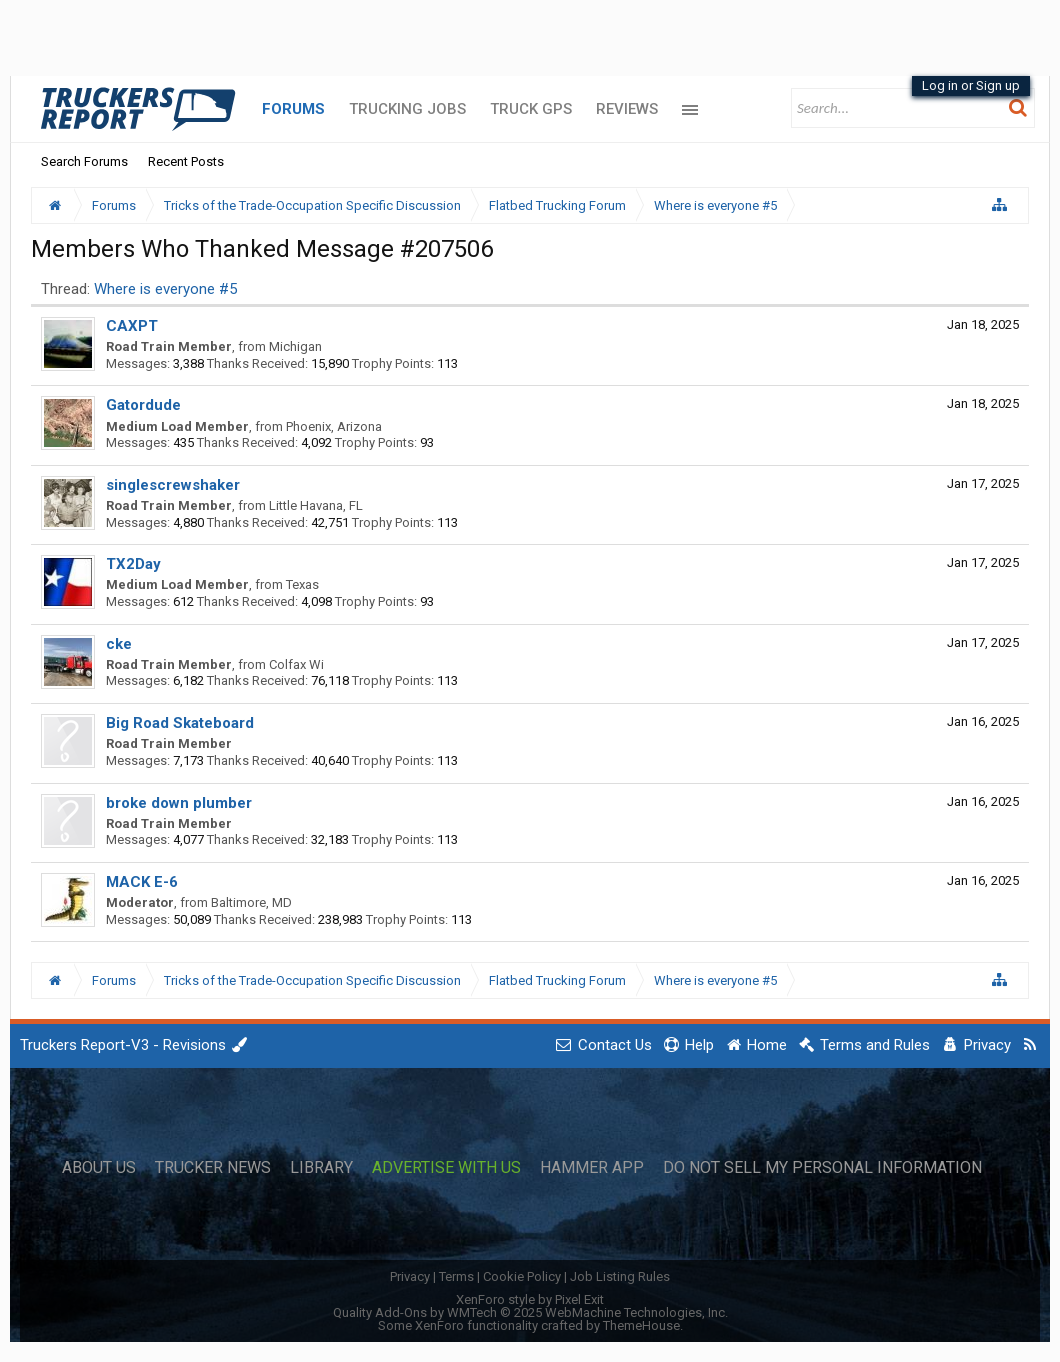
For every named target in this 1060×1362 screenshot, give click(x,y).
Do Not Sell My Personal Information (822, 1168)
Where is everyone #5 (165, 289)
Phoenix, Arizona (334, 426)
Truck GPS (531, 109)
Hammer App (592, 1168)
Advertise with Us (446, 1168)
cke (119, 644)
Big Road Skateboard (180, 723)
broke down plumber (179, 803)
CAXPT (132, 326)
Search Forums (84, 161)
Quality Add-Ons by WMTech (530, 1312)
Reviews (627, 109)
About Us (99, 1168)
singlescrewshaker (173, 485)
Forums (293, 109)
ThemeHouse (641, 1325)
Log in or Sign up (971, 85)
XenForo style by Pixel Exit (530, 1299)
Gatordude (143, 405)
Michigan (295, 346)
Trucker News (213, 1168)
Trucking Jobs (407, 109)
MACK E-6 (142, 882)
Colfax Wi (296, 664)
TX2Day (133, 564)
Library (321, 1168)
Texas (302, 584)
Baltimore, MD (251, 902)
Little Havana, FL (316, 505)
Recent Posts (186, 161)
